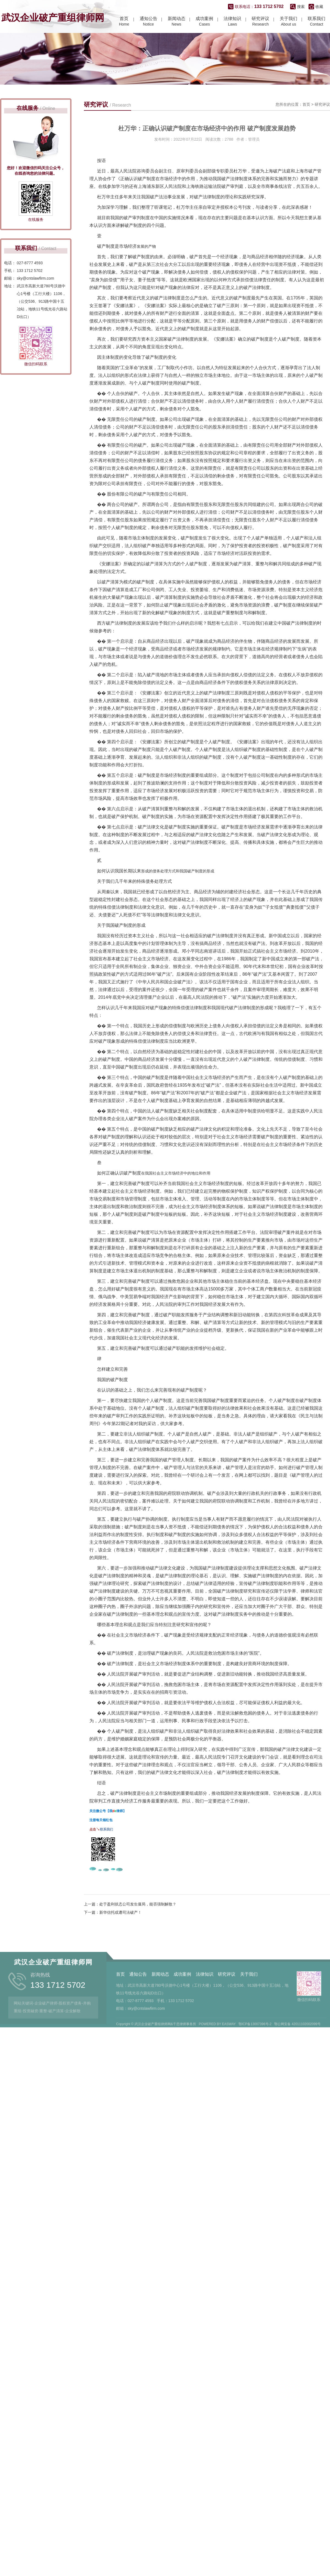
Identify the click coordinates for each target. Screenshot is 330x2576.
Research (260, 22)
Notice (148, 22)
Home (124, 22)
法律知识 (204, 2017)
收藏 (319, 8)
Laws (232, 22)
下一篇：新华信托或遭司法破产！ (113, 1985)
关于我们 (249, 2017)
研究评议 (322, 177)
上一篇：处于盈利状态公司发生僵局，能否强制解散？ (130, 1977)
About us (288, 22)
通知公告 (138, 2017)
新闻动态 (160, 2017)
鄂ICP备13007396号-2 (254, 2067)
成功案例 (182, 2017)
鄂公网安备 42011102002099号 (297, 2067)
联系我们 (106, 1902)
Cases (204, 22)
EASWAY (229, 2067)
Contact (316, 22)
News (176, 22)
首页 (306, 177)
